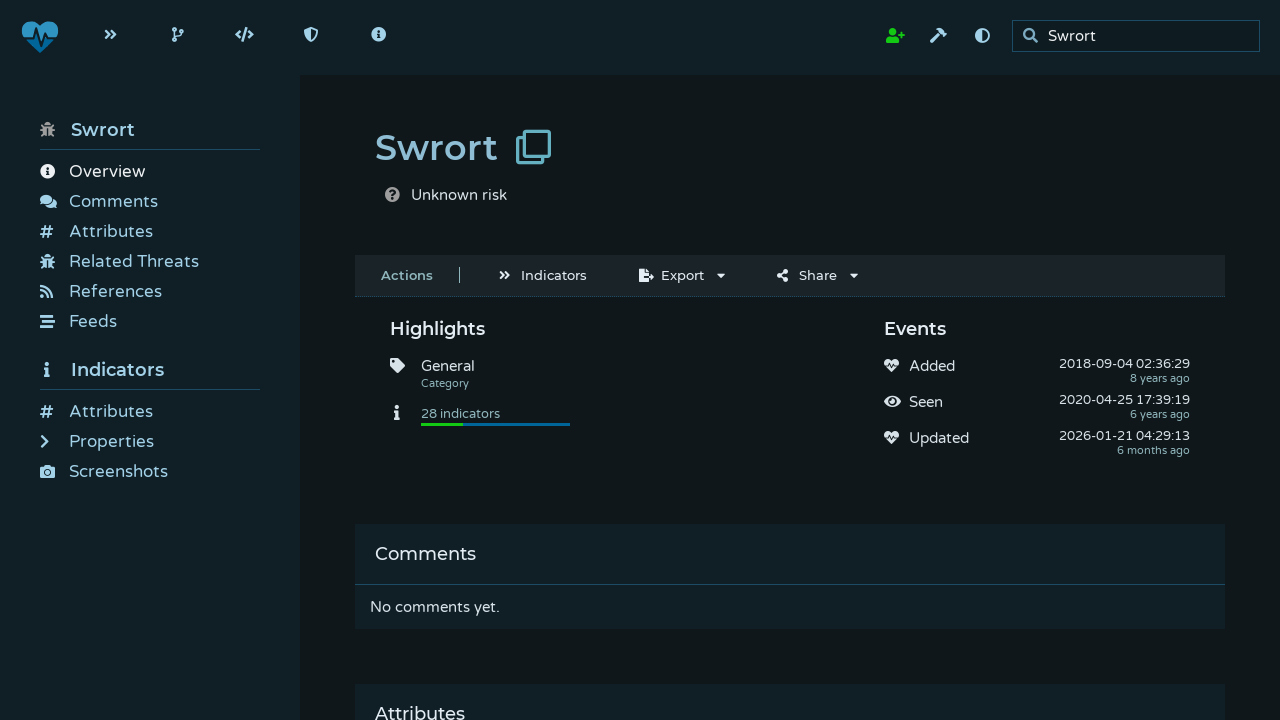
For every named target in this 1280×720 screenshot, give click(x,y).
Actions (407, 275)
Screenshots (104, 471)
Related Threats (119, 261)
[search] (1141, 36)
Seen (926, 402)
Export (671, 275)
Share (807, 275)
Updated (939, 438)
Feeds (78, 321)
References (101, 291)
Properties (97, 441)
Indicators (102, 370)
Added (932, 366)
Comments (99, 201)
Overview (92, 171)
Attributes (96, 231)
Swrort (87, 130)
